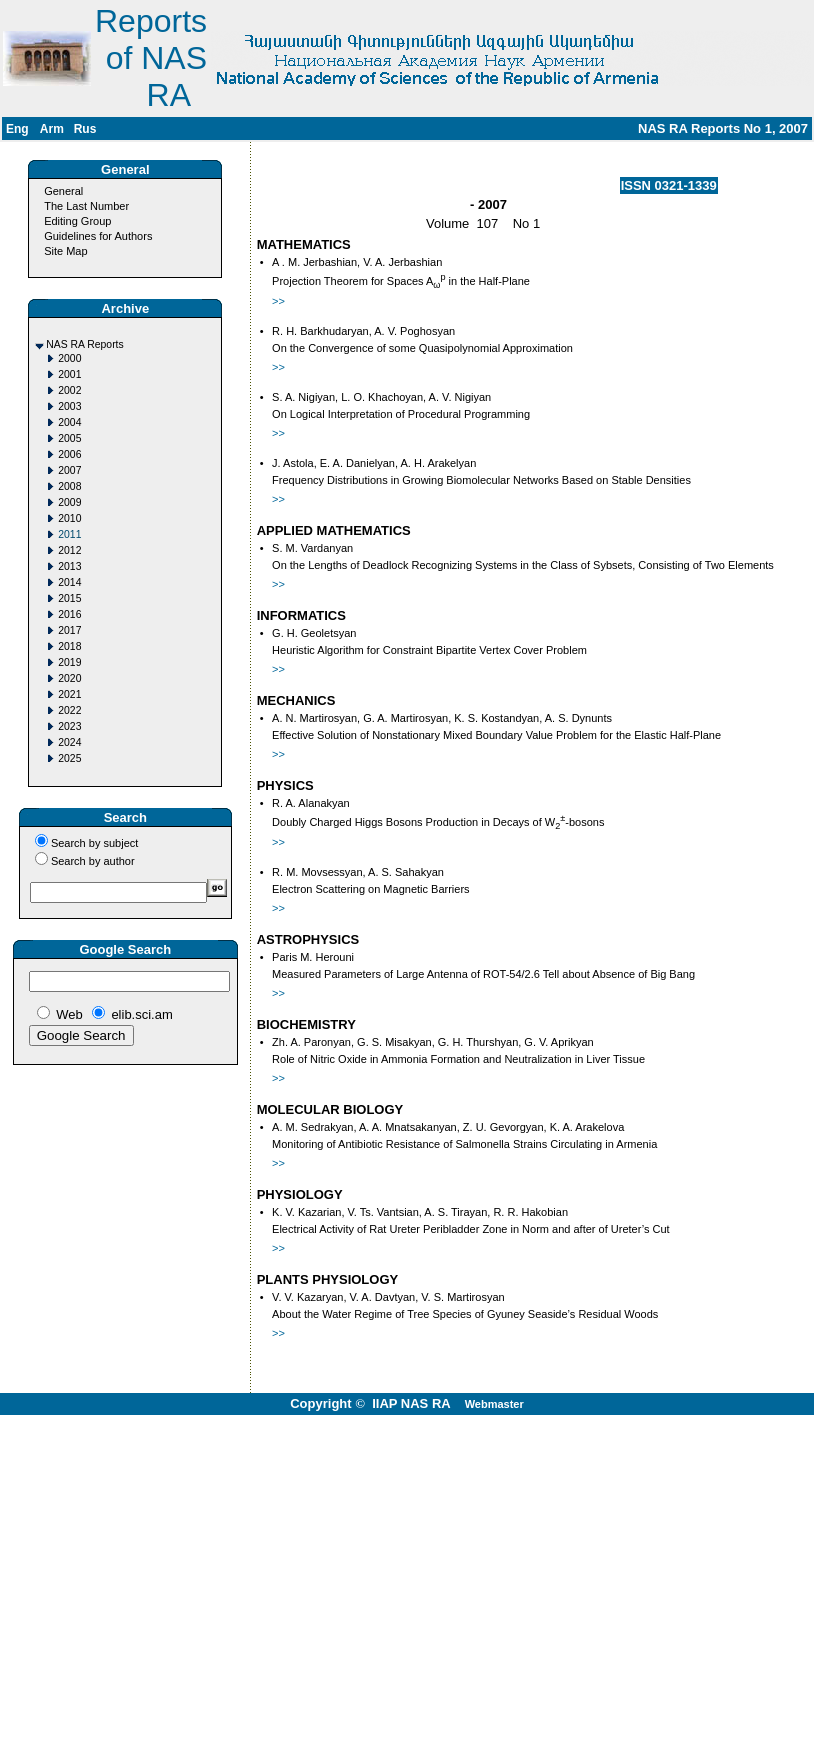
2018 (69, 646)
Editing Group (77, 221)
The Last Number (86, 206)
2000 (69, 358)
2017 (69, 630)
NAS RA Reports (84, 344)
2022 (69, 710)
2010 (69, 518)
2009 (69, 502)
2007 (69, 470)
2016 (69, 614)
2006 (69, 454)
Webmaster (494, 1404)
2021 (69, 694)
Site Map (65, 251)
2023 (69, 726)
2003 (69, 406)
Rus (85, 129)
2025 (69, 758)
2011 (69, 534)
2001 (69, 374)
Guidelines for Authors (98, 236)
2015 (69, 598)
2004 (69, 422)
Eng (17, 129)
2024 (69, 742)
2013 (69, 566)
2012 (69, 550)
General (63, 191)
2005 (69, 438)
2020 (69, 678)
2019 (69, 662)
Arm (52, 129)
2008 (69, 486)
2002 (69, 390)
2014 (69, 582)
